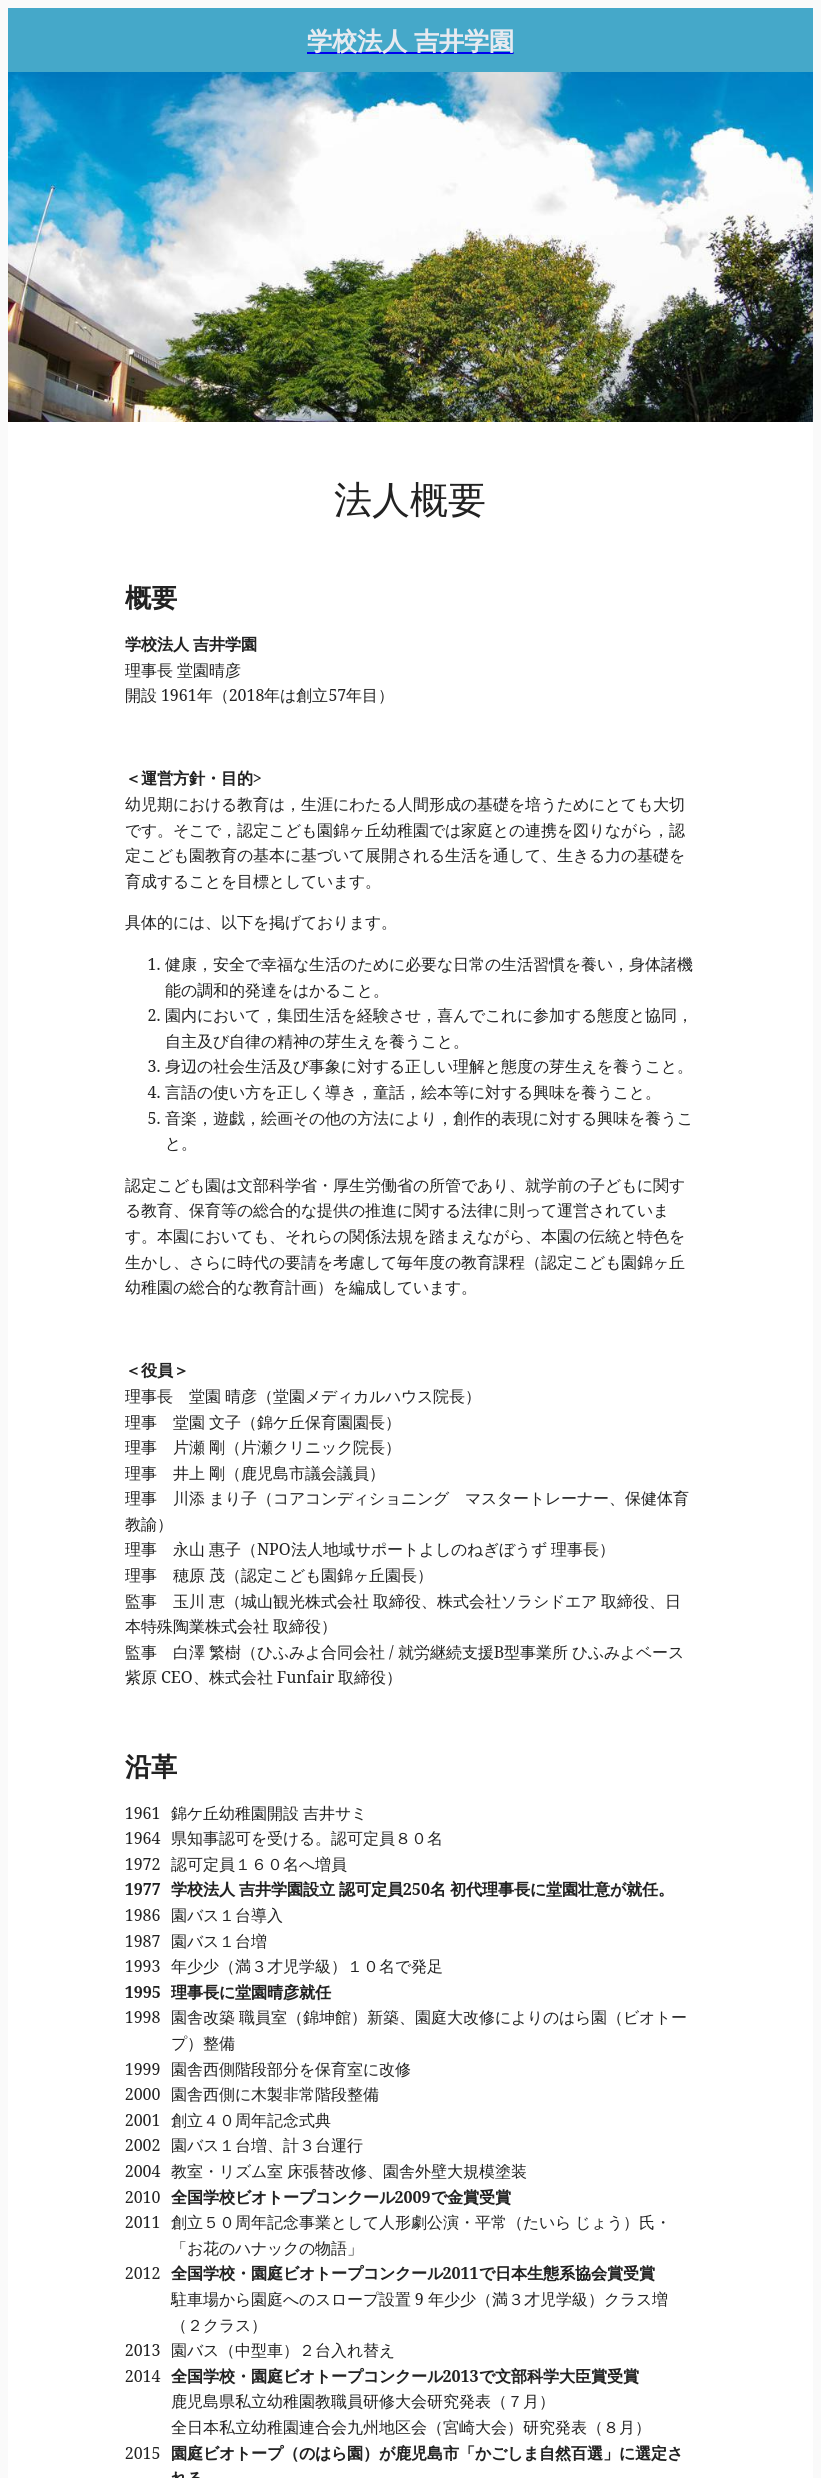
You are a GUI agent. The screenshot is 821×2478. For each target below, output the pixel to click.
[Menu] (40, 40)
